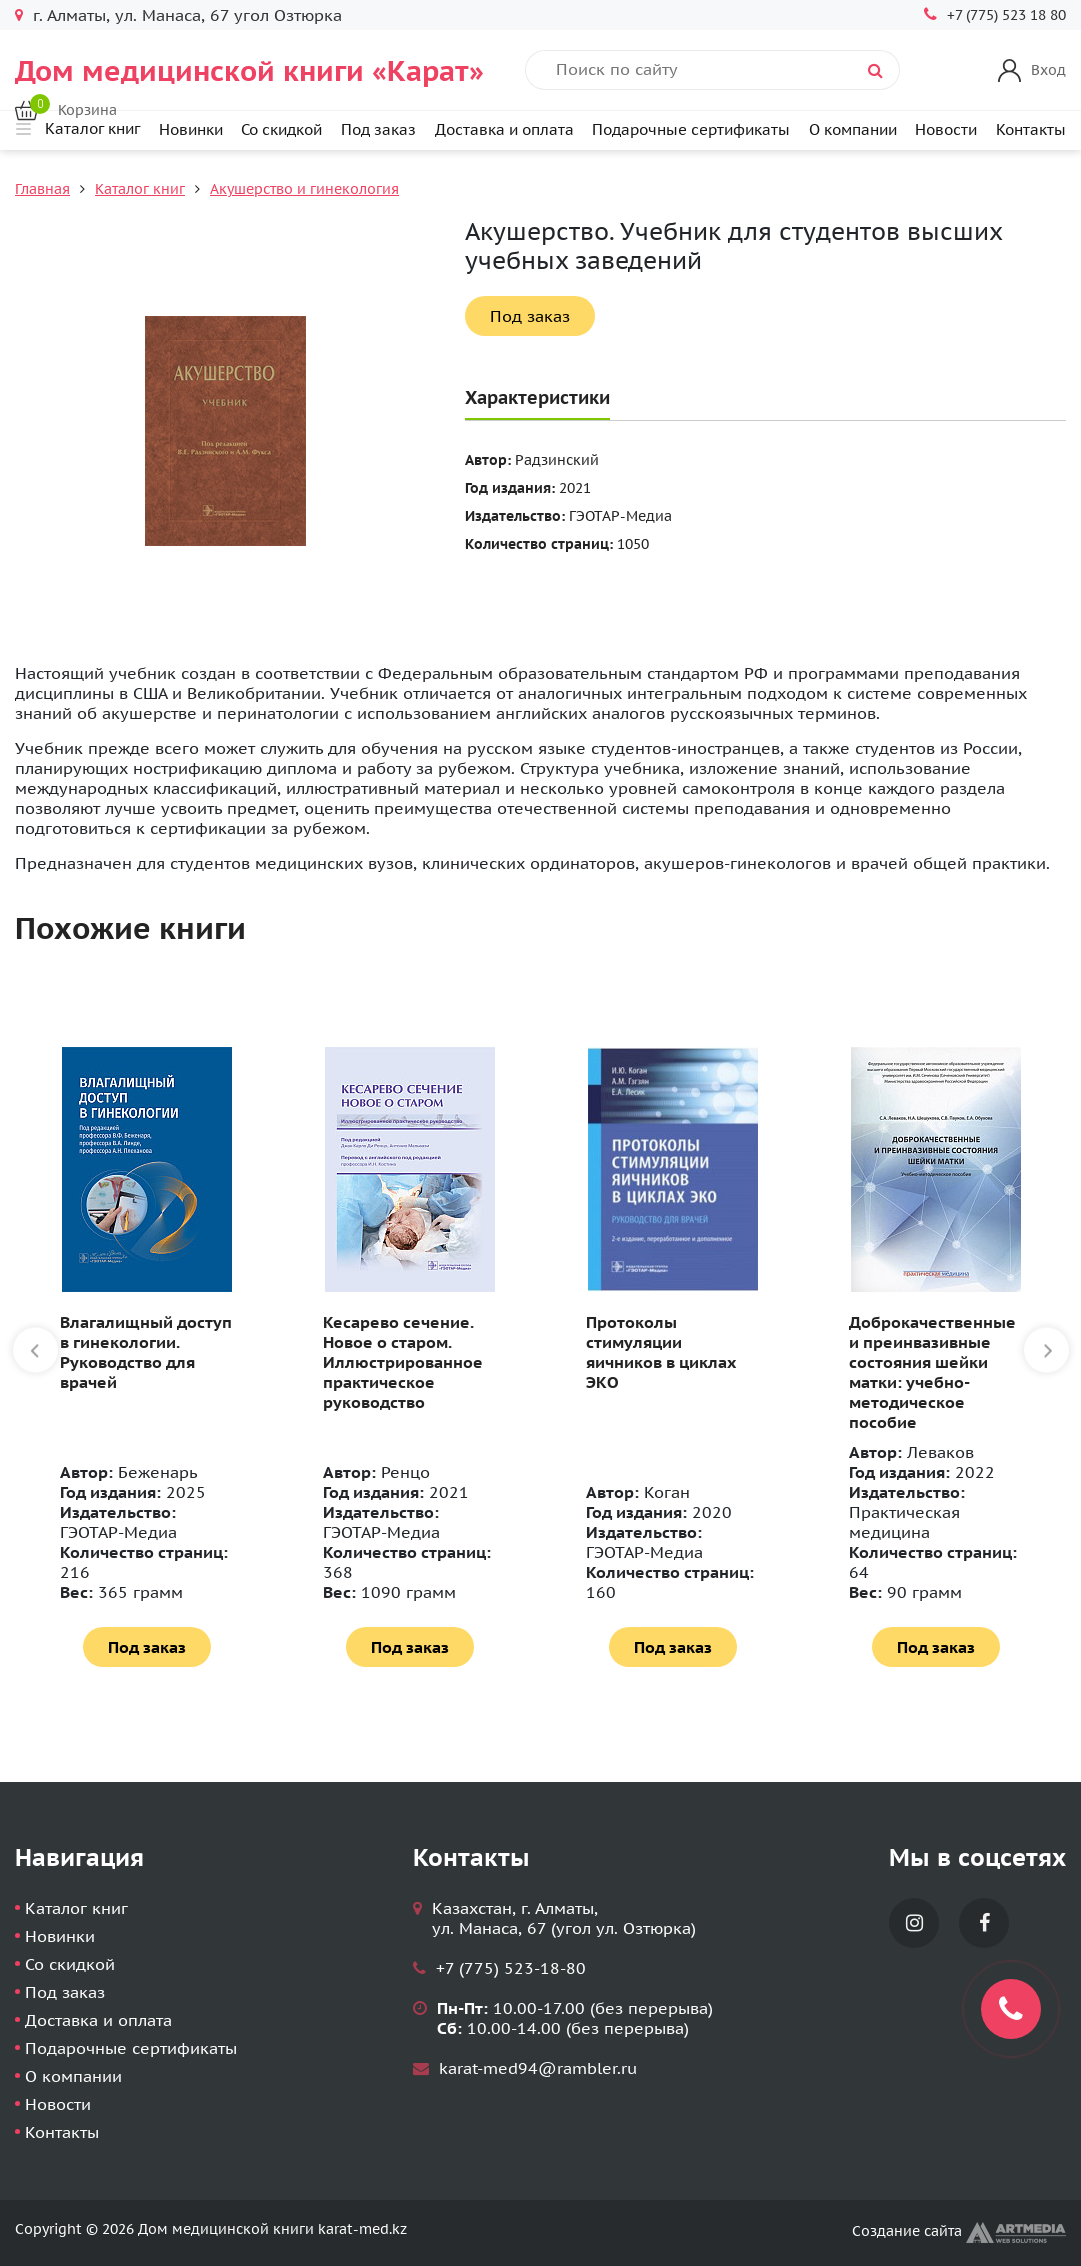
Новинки (191, 129)
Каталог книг (140, 189)
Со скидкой (281, 129)
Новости (946, 129)
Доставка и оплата (504, 129)
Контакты (1031, 129)
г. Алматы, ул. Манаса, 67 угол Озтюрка (187, 15)
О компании (853, 129)
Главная (42, 189)
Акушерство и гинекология (304, 189)
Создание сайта (959, 2231)
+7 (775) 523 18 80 (1006, 15)
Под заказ (378, 129)
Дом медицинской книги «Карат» (249, 70)
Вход (1048, 70)
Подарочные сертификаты (691, 129)
